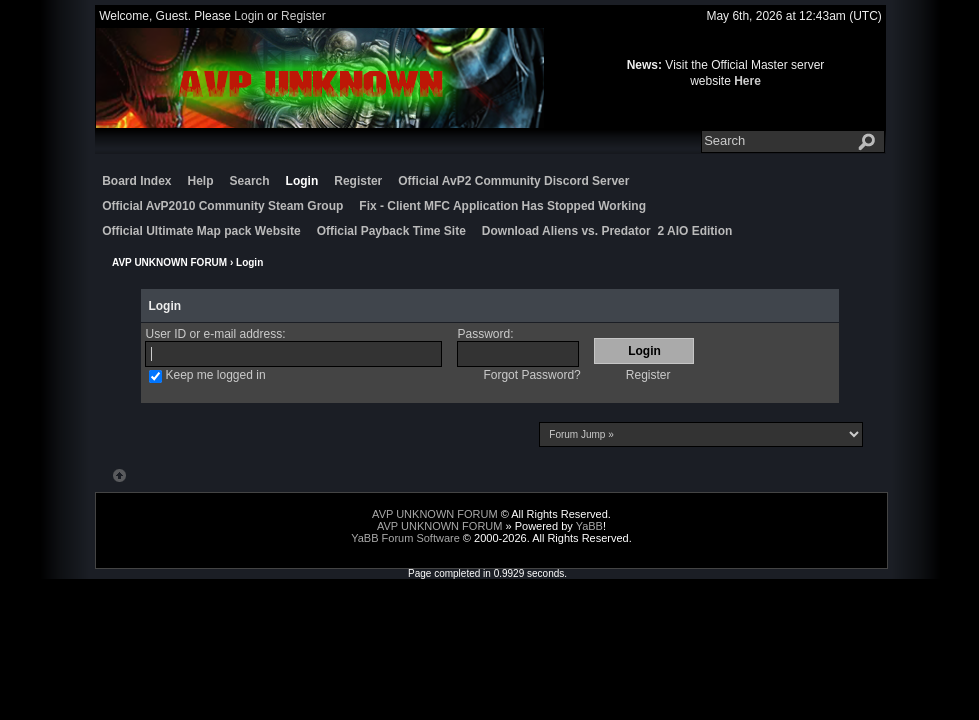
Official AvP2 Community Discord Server (513, 181)
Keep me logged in (215, 375)
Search (250, 181)
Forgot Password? (531, 375)
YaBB (589, 526)
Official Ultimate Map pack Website (201, 231)
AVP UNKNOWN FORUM (169, 262)
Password (483, 334)
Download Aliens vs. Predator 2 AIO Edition (607, 231)
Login (248, 16)
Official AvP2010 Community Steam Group (222, 206)
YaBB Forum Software (405, 538)
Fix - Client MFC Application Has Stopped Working (502, 206)
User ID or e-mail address (213, 334)
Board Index (136, 181)
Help (201, 181)
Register (303, 16)
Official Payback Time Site (391, 231)
